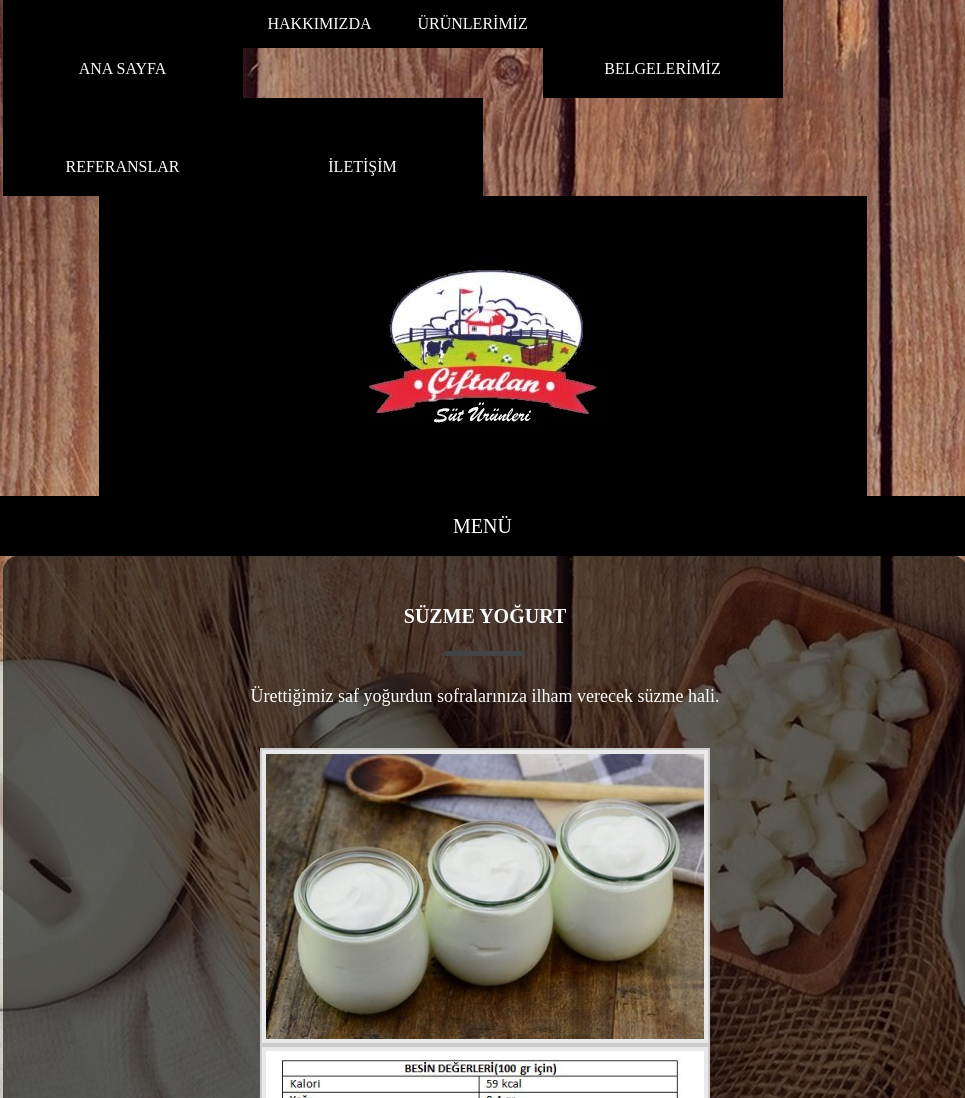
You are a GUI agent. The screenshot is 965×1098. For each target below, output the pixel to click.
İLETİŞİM (362, 166)
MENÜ (482, 526)
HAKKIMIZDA (320, 23)
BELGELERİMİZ (662, 68)
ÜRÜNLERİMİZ (473, 23)
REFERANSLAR (123, 166)
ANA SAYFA (123, 68)
